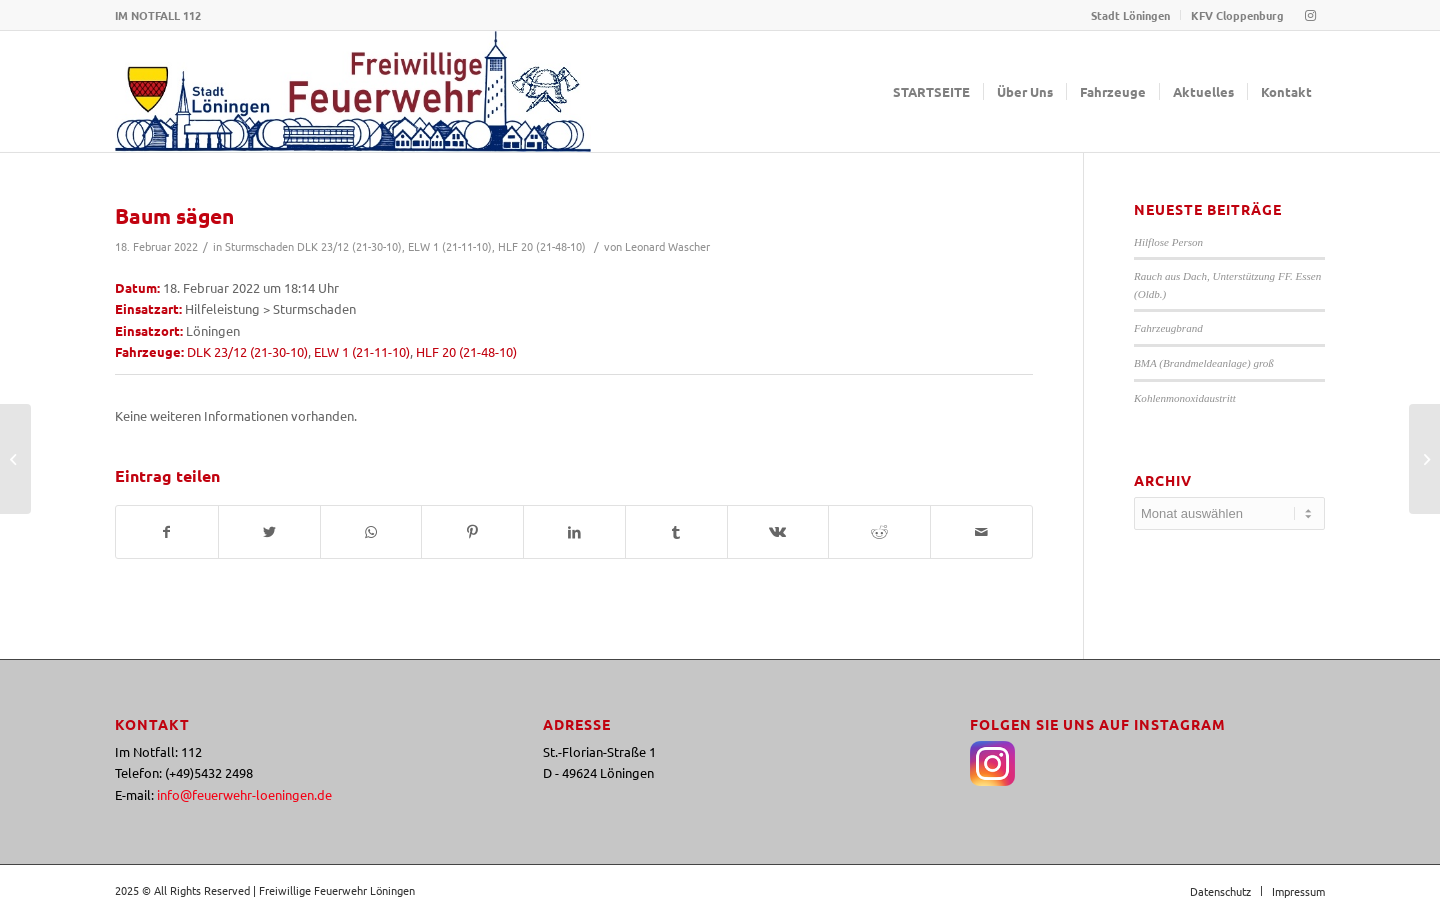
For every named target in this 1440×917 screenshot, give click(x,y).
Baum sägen (174, 215)
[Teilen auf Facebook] (167, 532)
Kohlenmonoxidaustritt (1185, 398)
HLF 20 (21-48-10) (542, 246)
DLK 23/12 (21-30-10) (349, 246)
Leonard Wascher (667, 246)
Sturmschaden (259, 246)
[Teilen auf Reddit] (879, 532)
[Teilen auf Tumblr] (676, 532)
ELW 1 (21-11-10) (450, 246)
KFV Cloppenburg (1237, 15)
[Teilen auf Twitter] (269, 532)
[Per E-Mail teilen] (981, 532)
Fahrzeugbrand (1168, 328)
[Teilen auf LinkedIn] (574, 532)
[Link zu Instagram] (1310, 15)
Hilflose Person (1168, 242)
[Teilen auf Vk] (778, 532)
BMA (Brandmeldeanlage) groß (1204, 363)
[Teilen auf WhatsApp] (371, 532)
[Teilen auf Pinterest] (472, 532)
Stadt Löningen (1130, 15)
